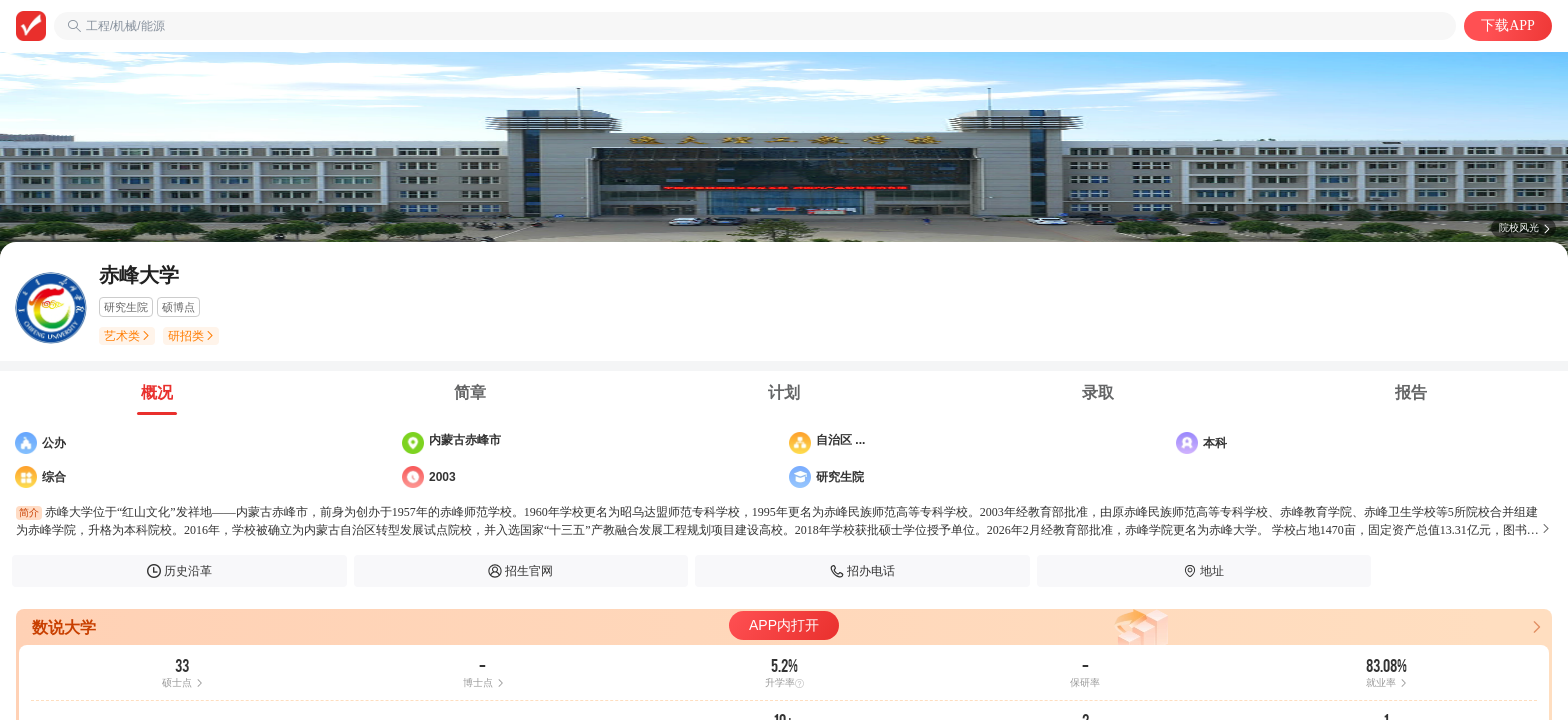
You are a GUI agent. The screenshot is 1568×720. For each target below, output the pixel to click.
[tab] (157, 393)
